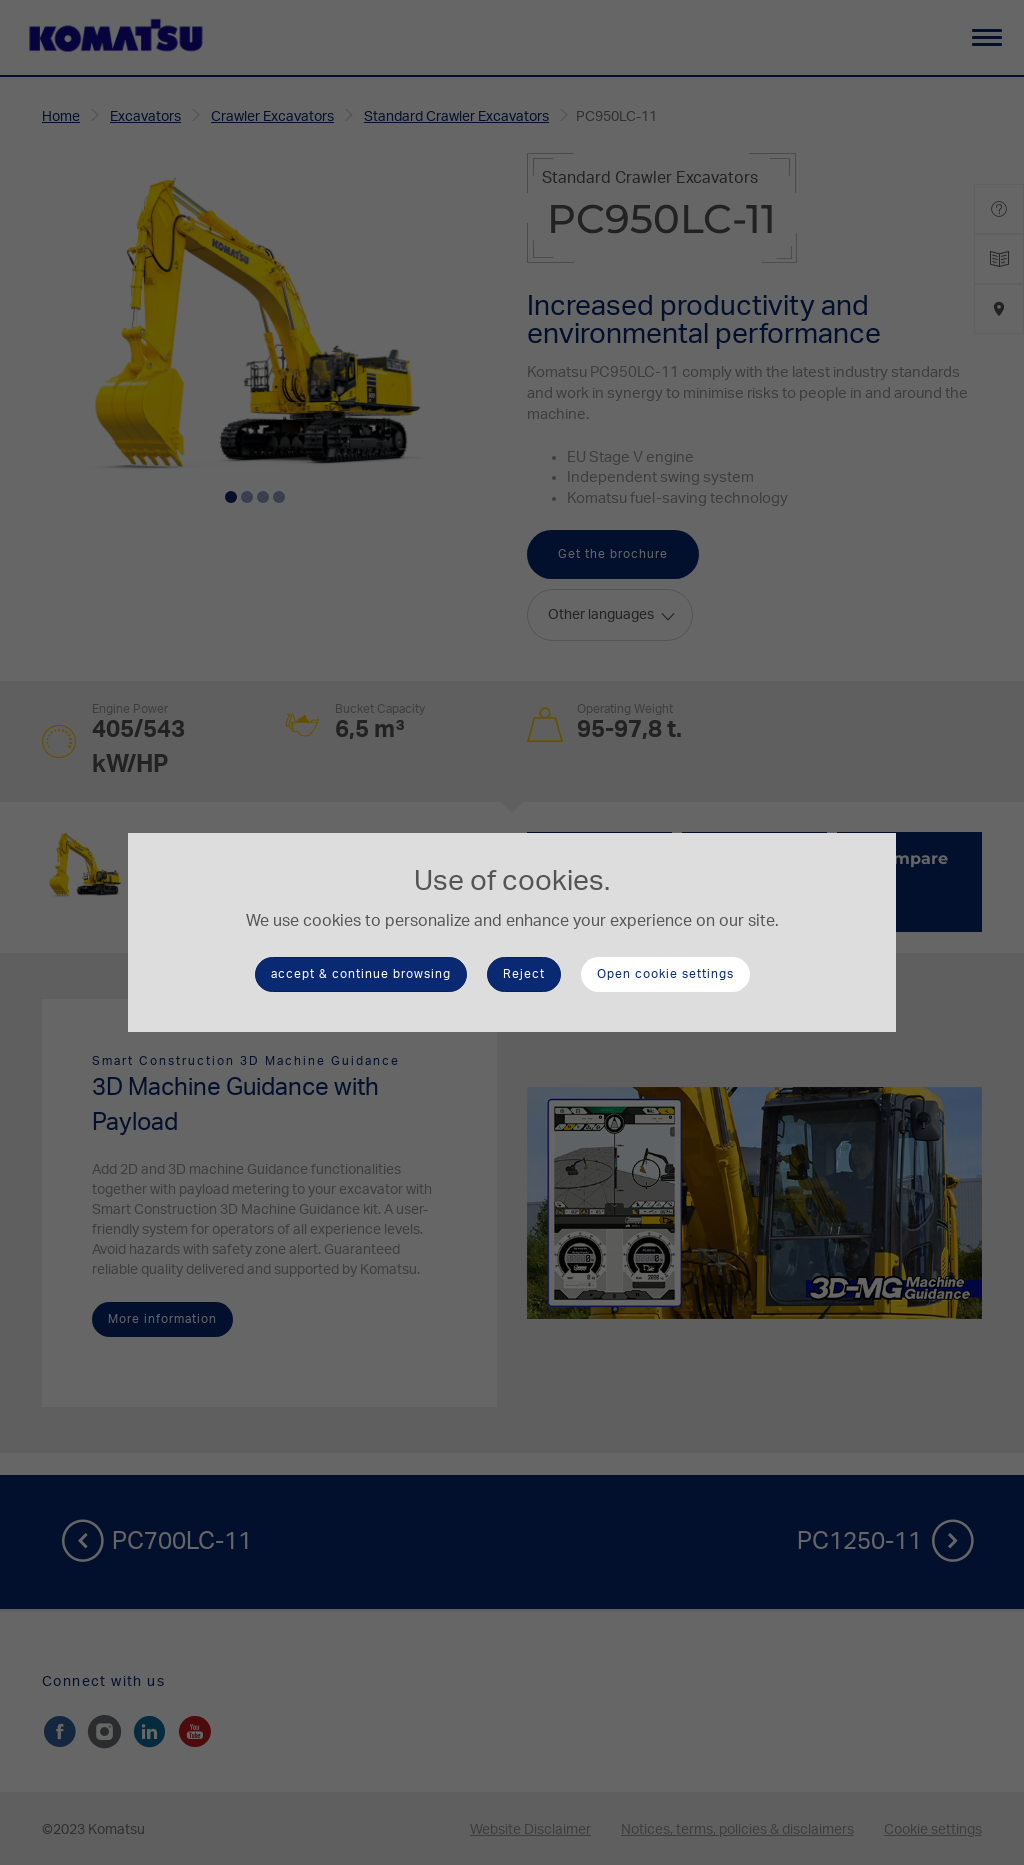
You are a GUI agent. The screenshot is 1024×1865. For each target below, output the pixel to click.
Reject (524, 974)
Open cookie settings (665, 974)
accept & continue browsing (361, 974)
